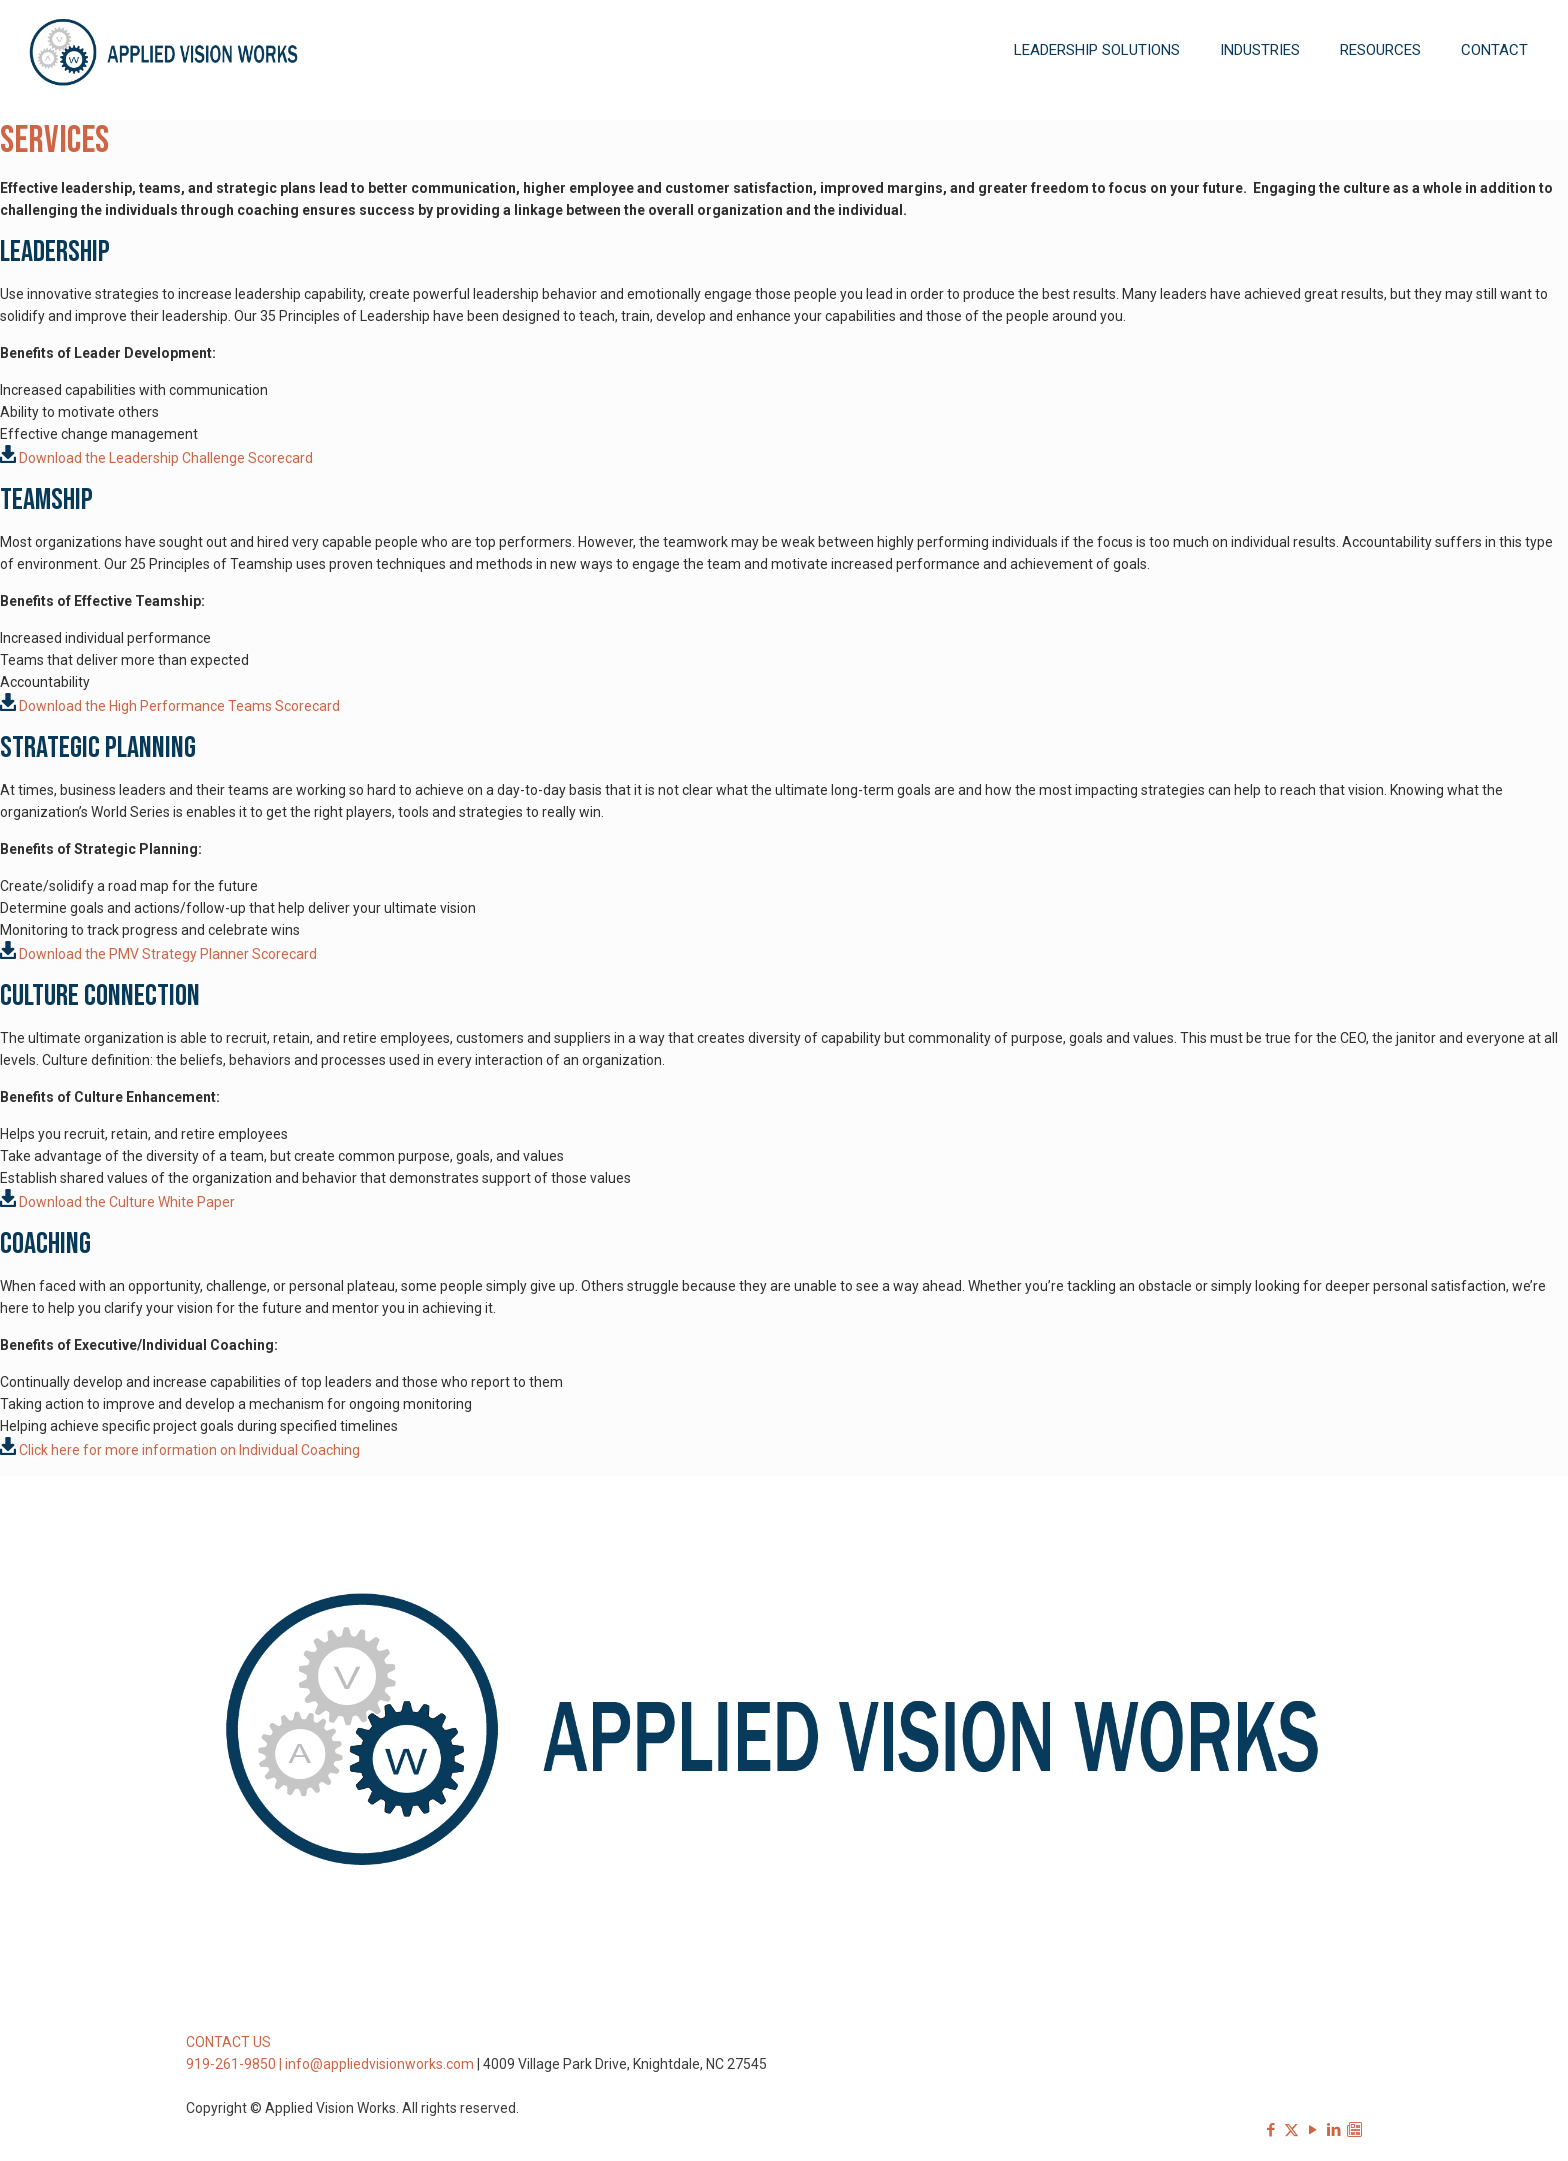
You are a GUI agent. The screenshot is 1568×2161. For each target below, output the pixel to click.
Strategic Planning (98, 748)
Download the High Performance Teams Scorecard (170, 706)
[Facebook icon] (1270, 2130)
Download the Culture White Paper (127, 1202)
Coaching (45, 1244)
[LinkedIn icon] (1333, 2130)
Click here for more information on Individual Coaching (189, 1450)
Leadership (55, 252)
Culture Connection (100, 996)
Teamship (46, 500)
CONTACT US (228, 2042)
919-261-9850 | (235, 2064)
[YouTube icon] (1312, 2130)
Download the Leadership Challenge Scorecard (156, 458)
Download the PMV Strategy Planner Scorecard (158, 954)
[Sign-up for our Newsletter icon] (1354, 2130)
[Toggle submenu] (1097, 110)
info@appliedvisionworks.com (379, 2064)
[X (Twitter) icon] (1291, 2130)
